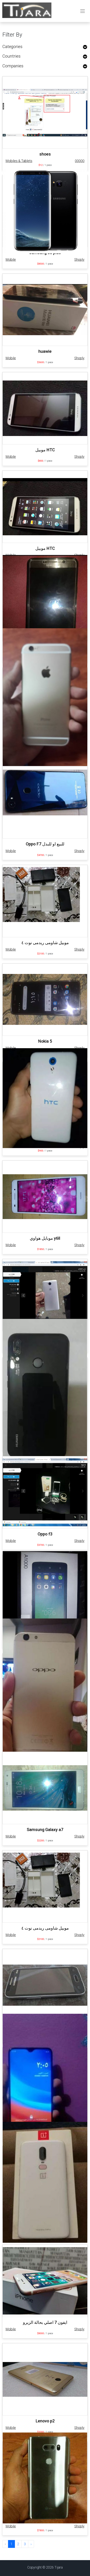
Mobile (11, 260)
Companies (45, 66)
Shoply (79, 260)
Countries (45, 56)
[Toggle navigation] (82, 11)
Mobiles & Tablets (19, 161)
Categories (45, 46)
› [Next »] (31, 2544)
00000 (79, 161)
